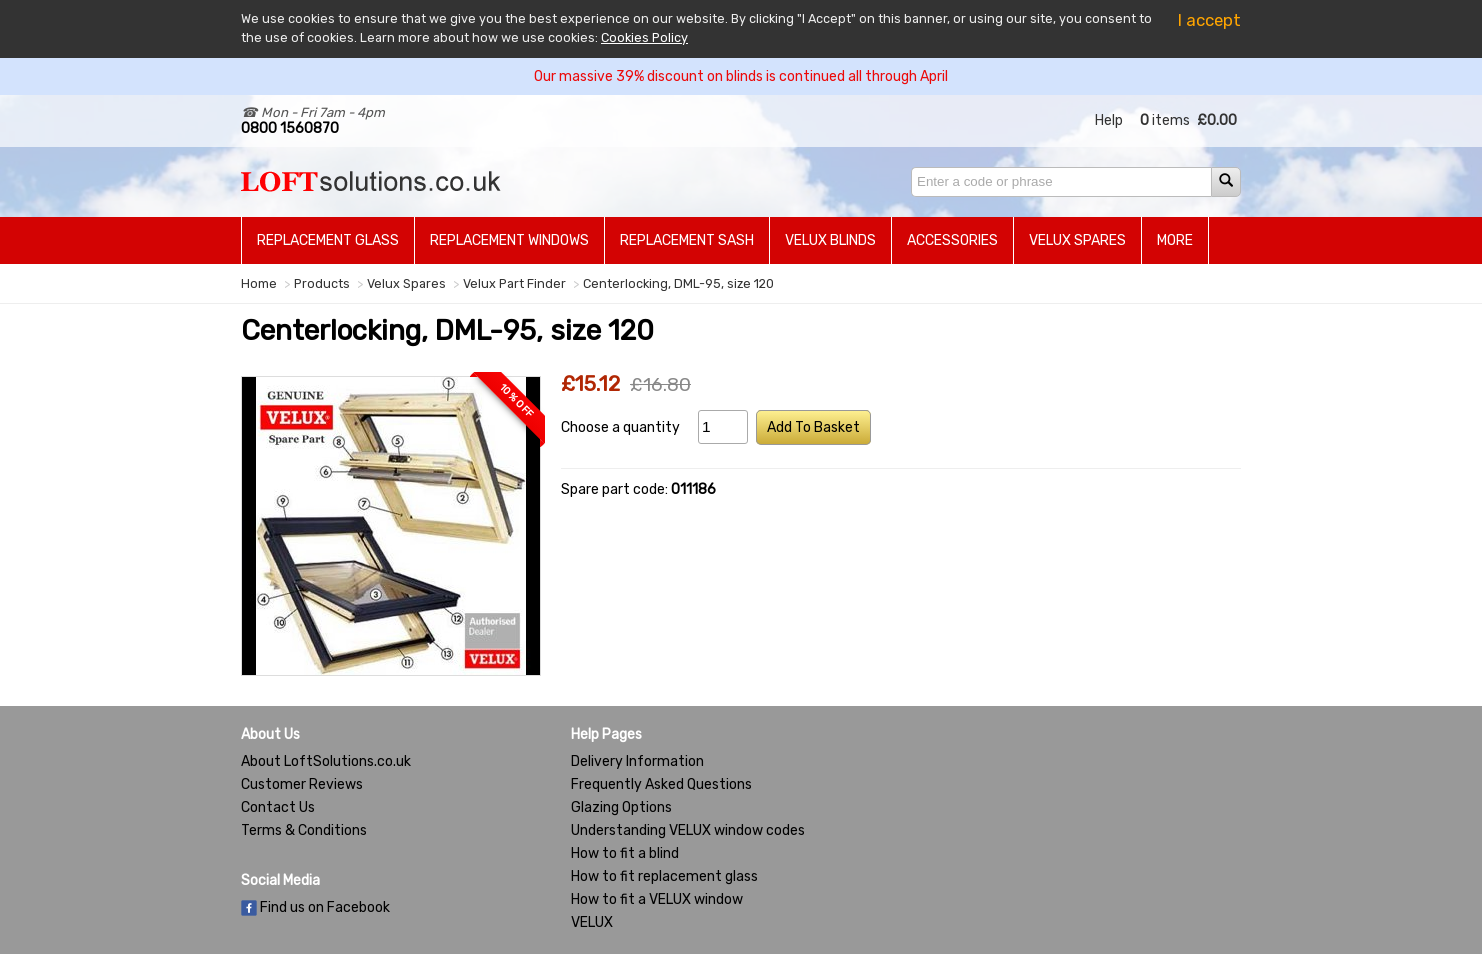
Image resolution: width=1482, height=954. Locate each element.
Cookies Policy (644, 37)
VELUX (592, 922)
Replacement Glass (328, 240)
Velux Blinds (830, 240)
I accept (1209, 20)
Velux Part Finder (514, 283)
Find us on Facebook (315, 907)
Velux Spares (1077, 240)
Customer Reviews (302, 784)
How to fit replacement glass (664, 876)
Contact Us (278, 807)
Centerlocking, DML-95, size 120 (678, 283)
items (1165, 120)
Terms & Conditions (304, 830)
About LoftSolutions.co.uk (326, 761)
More (1175, 240)
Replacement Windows (509, 240)
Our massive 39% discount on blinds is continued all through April (741, 76)
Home (259, 283)
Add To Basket (813, 427)
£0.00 (1217, 120)
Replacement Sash (687, 240)
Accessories (952, 240)
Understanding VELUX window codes (688, 830)
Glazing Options (621, 807)
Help (1109, 120)
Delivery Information (637, 761)
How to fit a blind (625, 853)
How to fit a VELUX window (657, 899)
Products (322, 283)
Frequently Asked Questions (661, 784)
